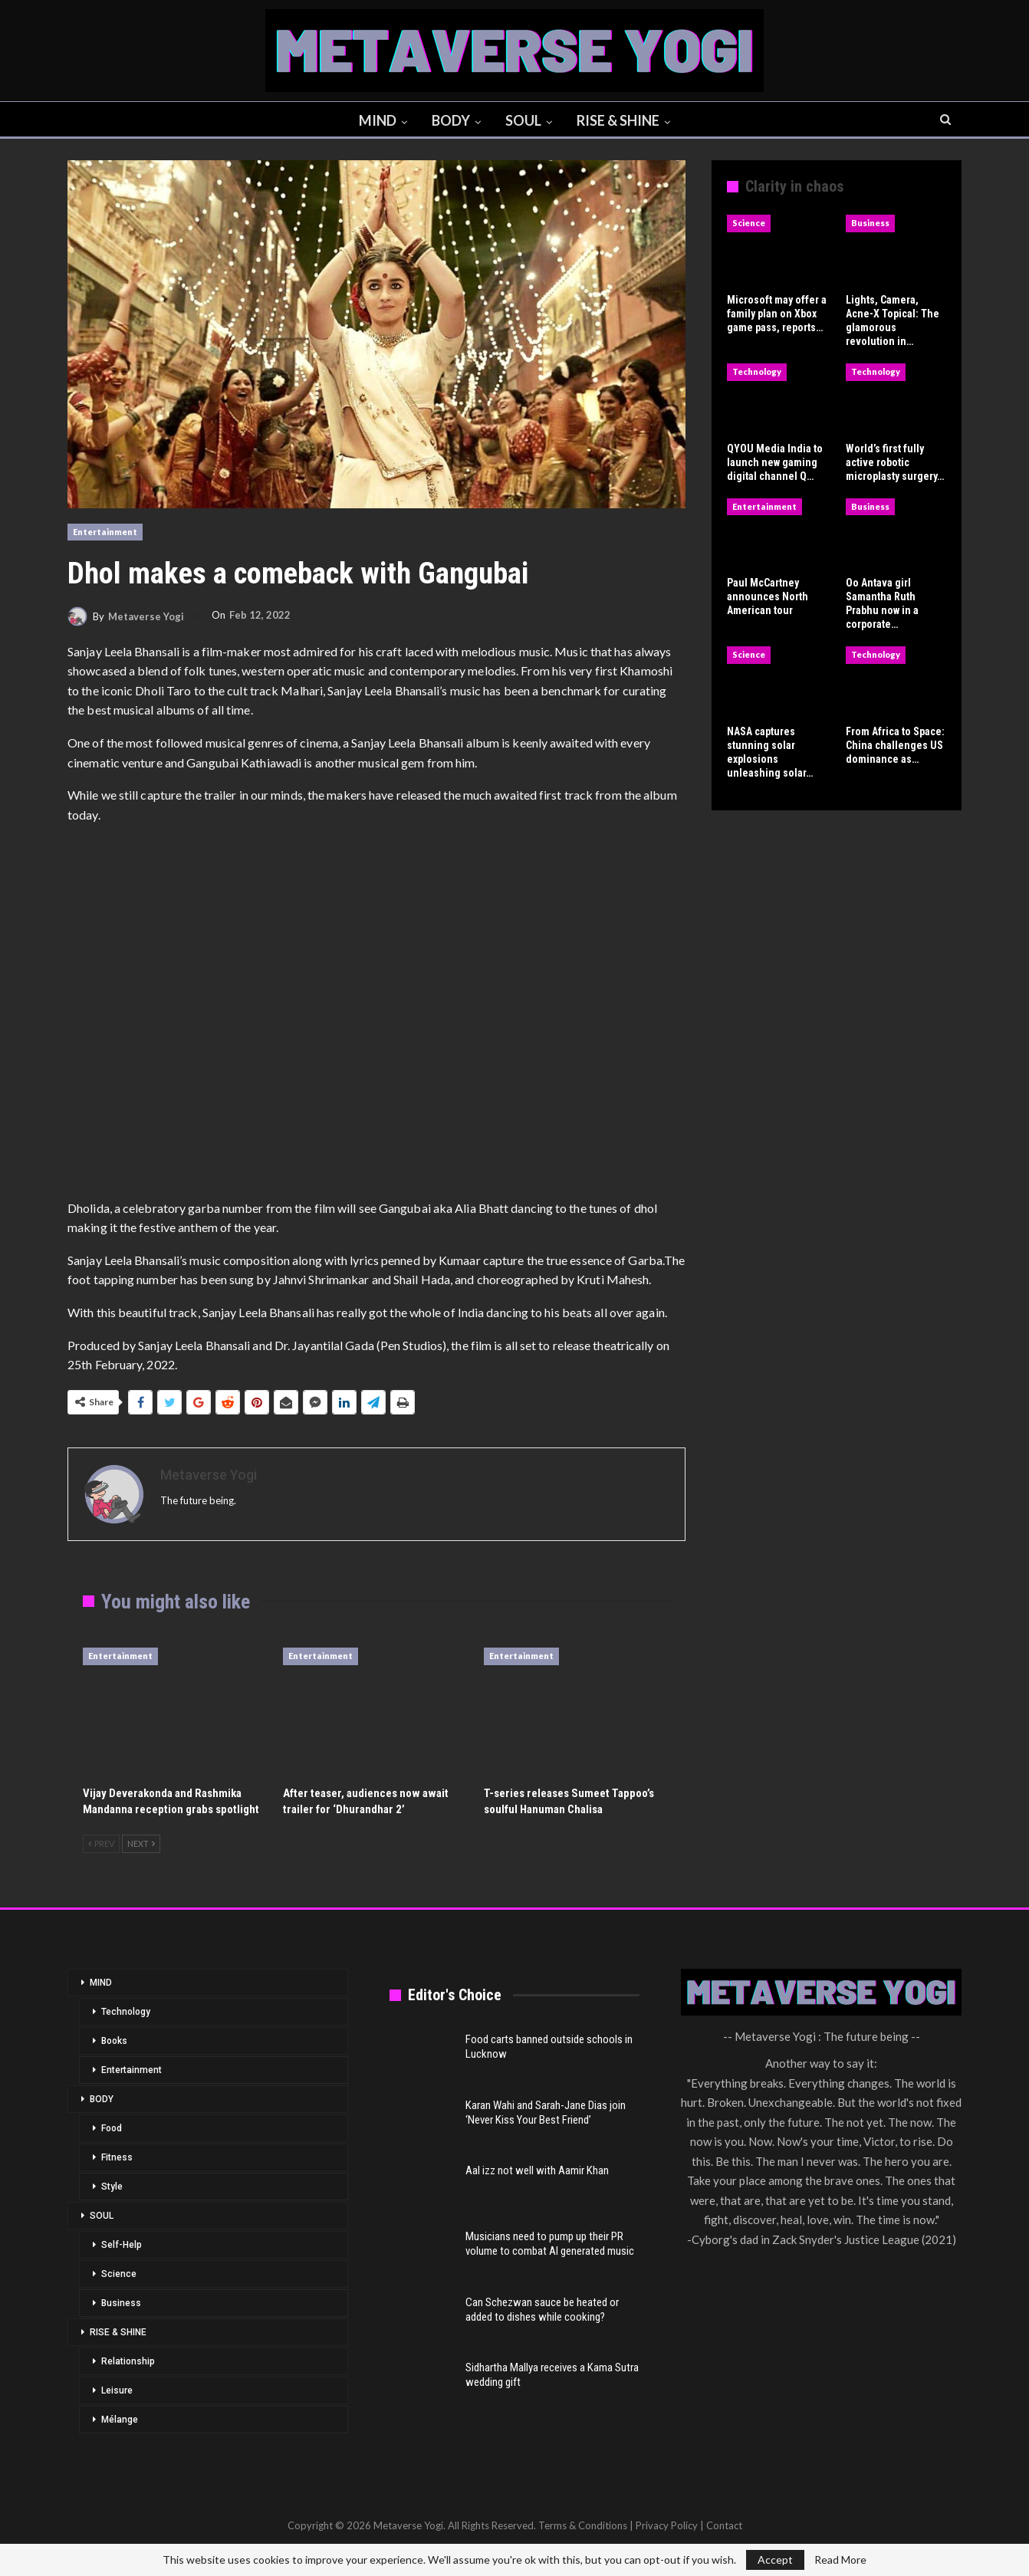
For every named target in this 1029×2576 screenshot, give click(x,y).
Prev (101, 1843)
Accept (775, 2559)
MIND (374, 120)
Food (111, 2128)
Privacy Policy (667, 2525)
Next (141, 1843)
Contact (724, 2525)
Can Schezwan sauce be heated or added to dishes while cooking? (542, 2309)
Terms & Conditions (582, 2525)
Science (748, 223)
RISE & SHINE (621, 120)
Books (114, 2041)
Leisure (117, 2390)
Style (112, 2186)
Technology (756, 371)
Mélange (119, 2419)
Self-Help (121, 2244)
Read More (840, 2560)
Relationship (128, 2361)
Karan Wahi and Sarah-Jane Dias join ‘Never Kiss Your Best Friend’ (545, 2112)
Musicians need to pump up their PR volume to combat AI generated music (549, 2243)
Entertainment (105, 532)
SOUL (525, 120)
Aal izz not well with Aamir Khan (537, 2170)
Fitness (117, 2157)
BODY (450, 120)
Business (870, 223)
